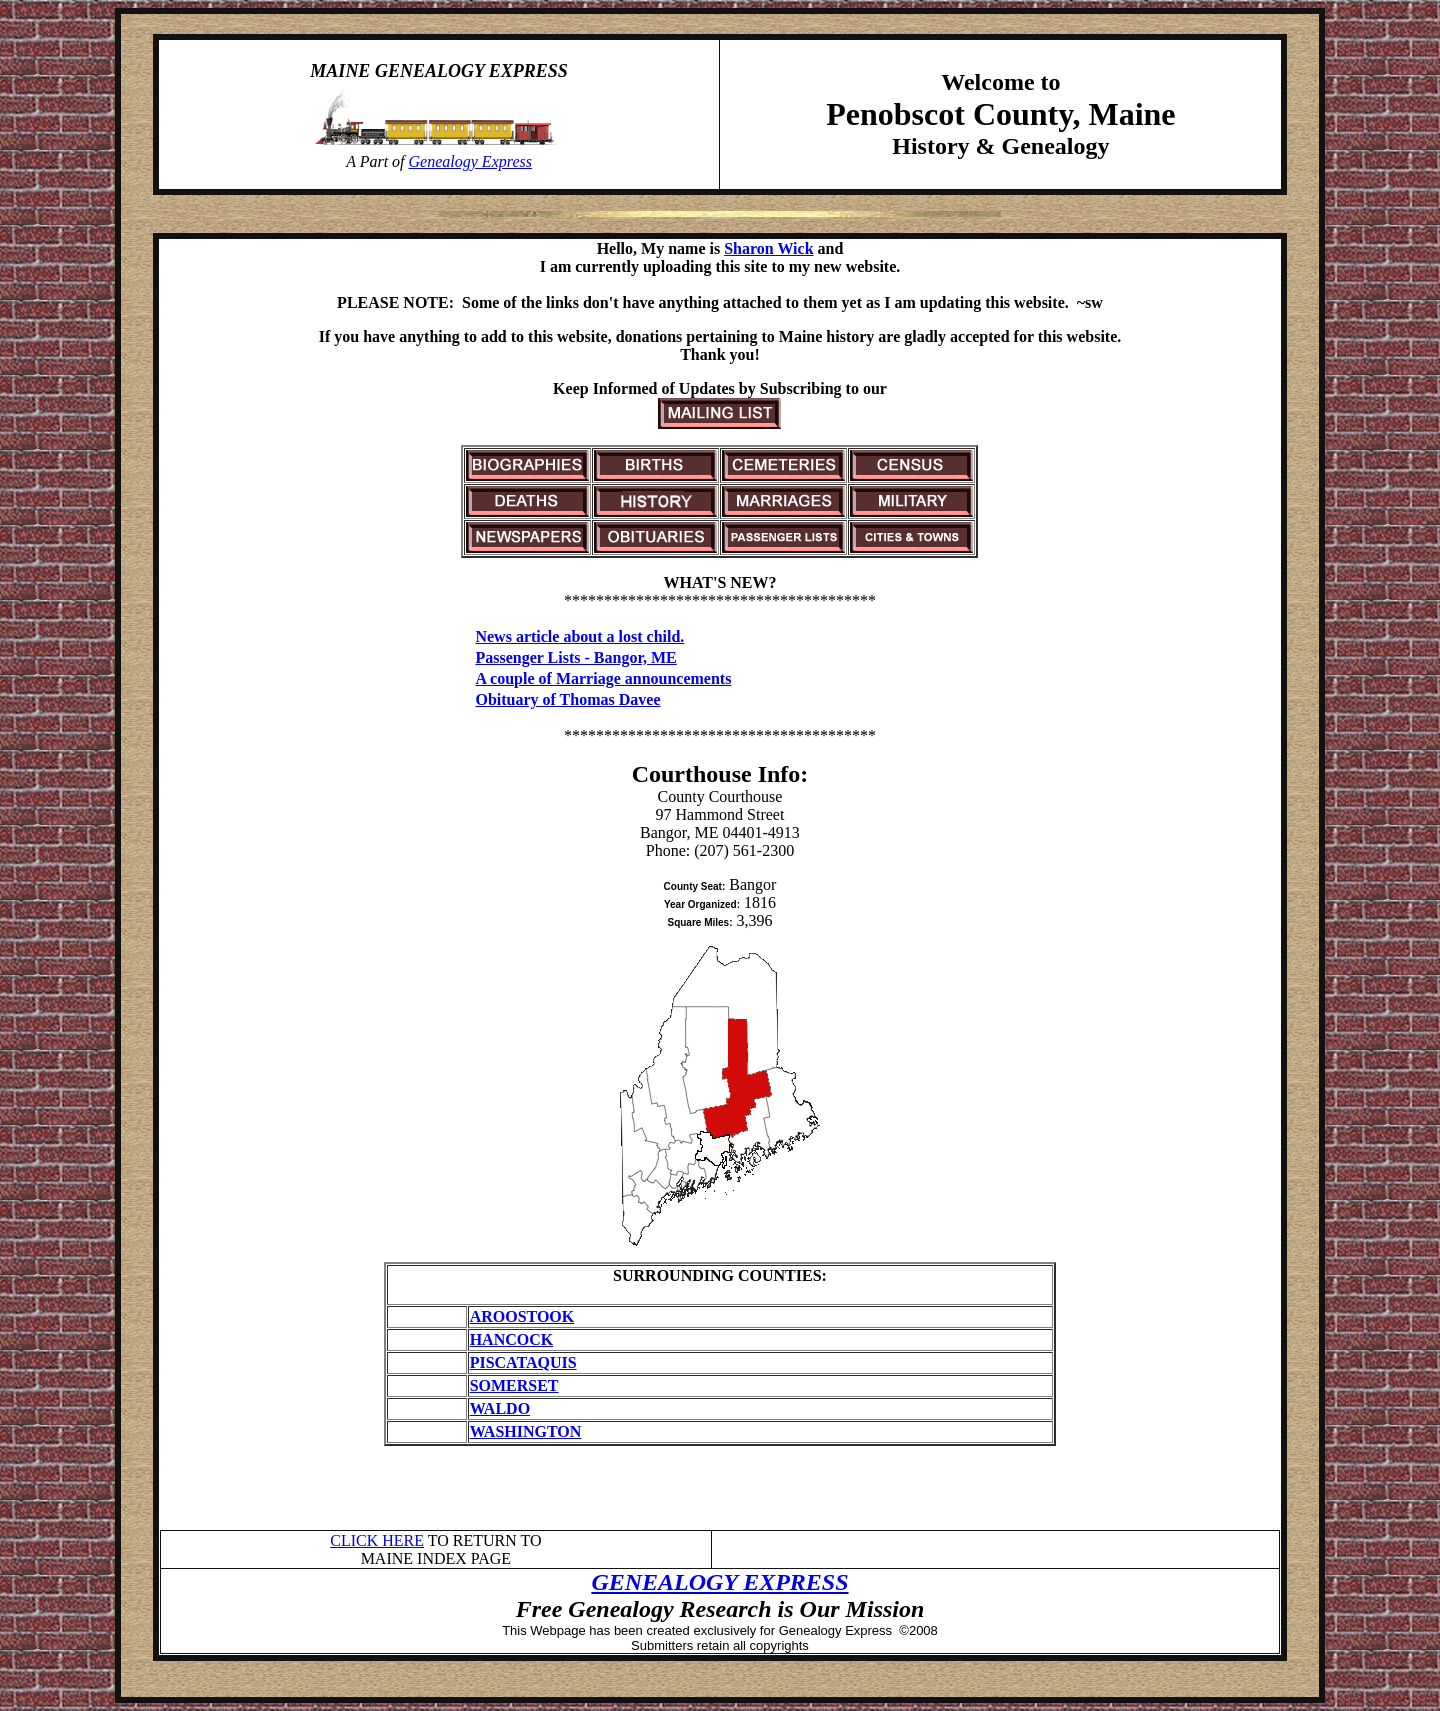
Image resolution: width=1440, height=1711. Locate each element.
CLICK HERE (377, 1540)
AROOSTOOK (522, 1316)
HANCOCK (512, 1339)
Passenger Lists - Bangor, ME (575, 657)
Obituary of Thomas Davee (567, 699)
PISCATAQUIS (523, 1362)
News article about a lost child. (579, 636)
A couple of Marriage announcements (603, 678)
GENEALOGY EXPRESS (719, 1582)
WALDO (500, 1408)
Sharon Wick (768, 248)
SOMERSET (514, 1385)
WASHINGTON (526, 1431)
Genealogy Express (470, 161)
